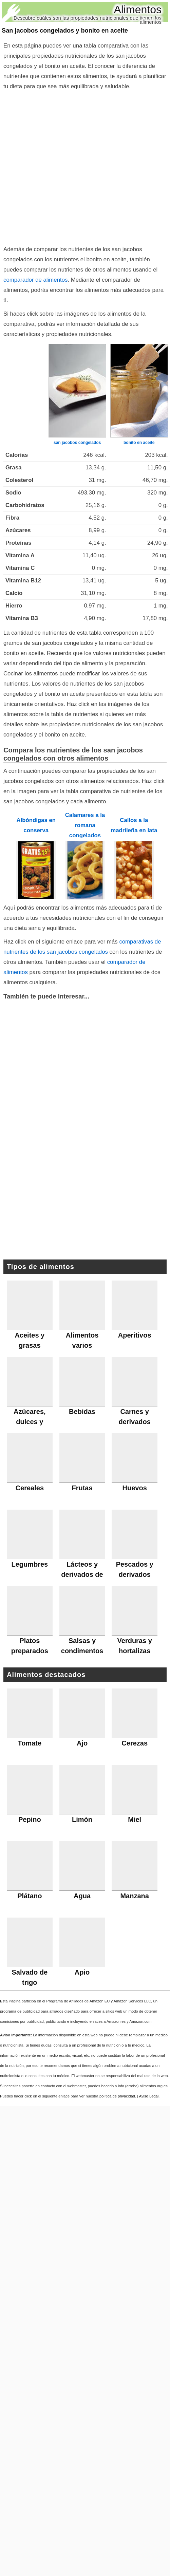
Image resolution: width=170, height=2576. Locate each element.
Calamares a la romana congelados (85, 825)
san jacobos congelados (77, 442)
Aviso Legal (149, 2096)
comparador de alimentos (35, 280)
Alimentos (138, 9)
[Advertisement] (71, 166)
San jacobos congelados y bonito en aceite (65, 30)
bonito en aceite (139, 442)
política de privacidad (117, 2096)
